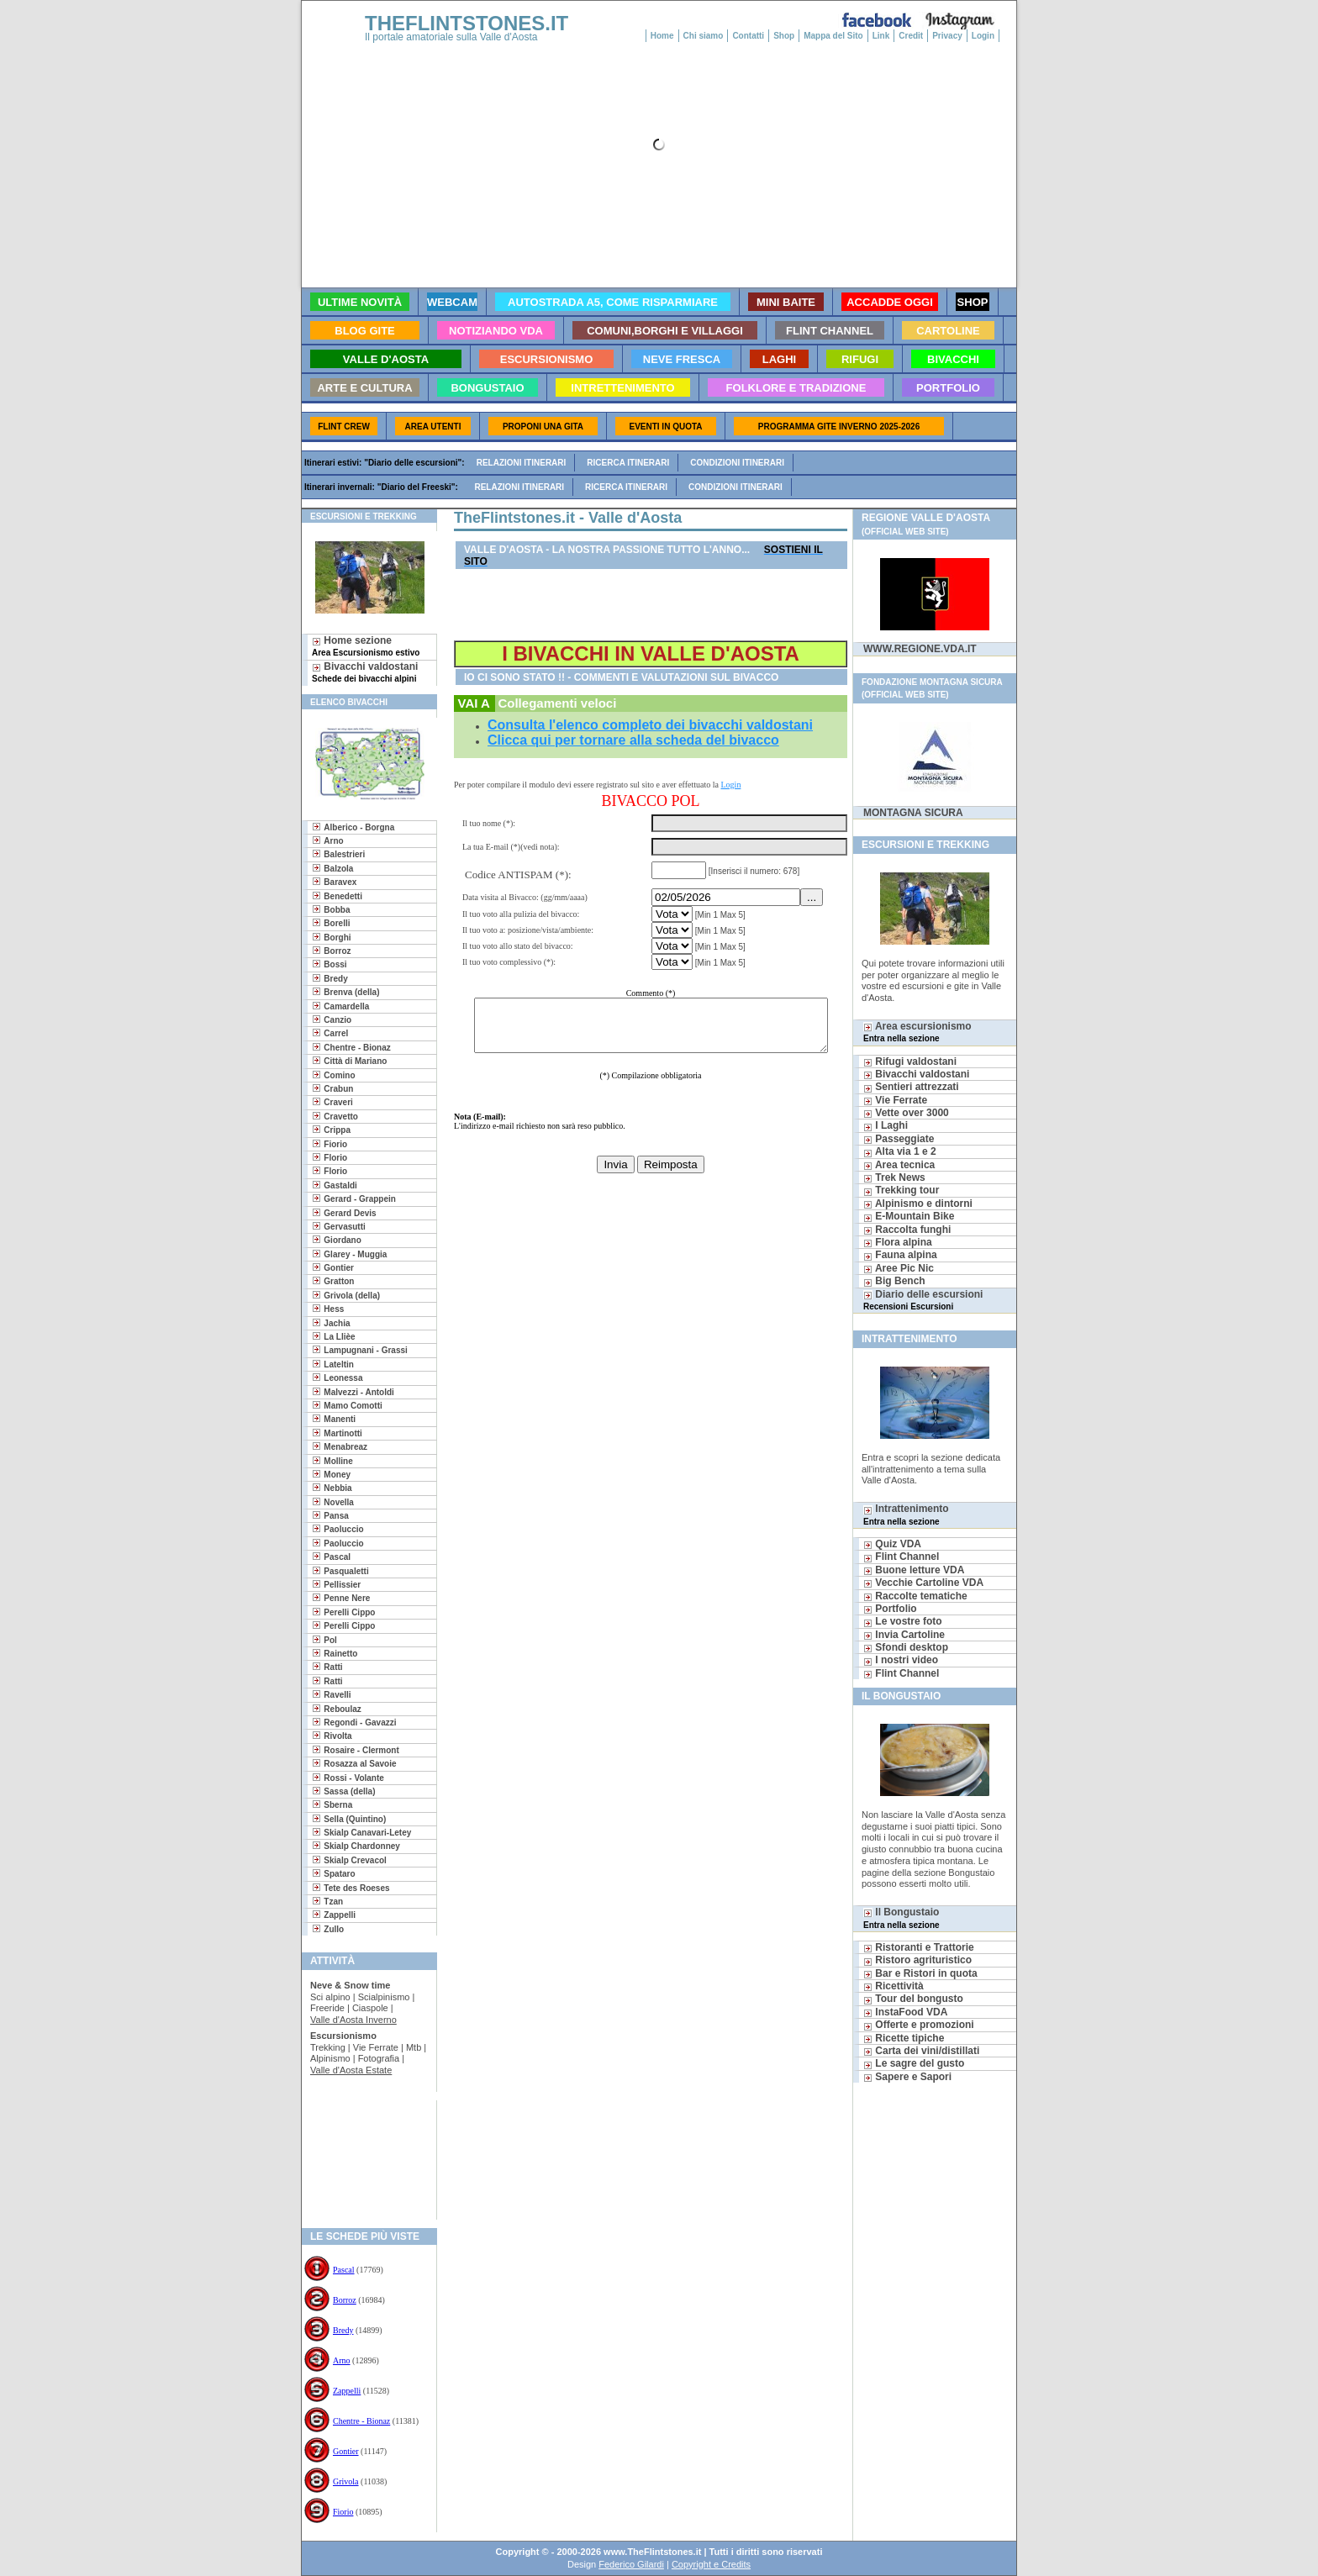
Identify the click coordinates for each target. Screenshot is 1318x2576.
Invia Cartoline (904, 1635)
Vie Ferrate (895, 1100)
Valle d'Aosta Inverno (353, 2020)
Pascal (344, 2269)
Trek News (894, 1177)
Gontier (346, 2451)
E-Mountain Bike (908, 1216)
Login (983, 35)
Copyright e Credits (711, 2564)
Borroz (344, 2300)
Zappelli (347, 2390)
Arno (342, 2360)
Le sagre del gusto (913, 2063)
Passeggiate (898, 1139)
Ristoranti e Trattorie (918, 1947)
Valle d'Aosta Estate (351, 2070)
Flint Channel (901, 1556)
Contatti (748, 35)
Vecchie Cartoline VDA (923, 1582)
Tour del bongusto (913, 1998)
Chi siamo (703, 35)
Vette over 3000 (906, 1113)
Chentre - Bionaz (361, 2421)
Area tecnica (899, 1165)
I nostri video (900, 1660)
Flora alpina (897, 1242)
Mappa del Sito (833, 35)
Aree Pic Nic (898, 1268)
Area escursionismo (917, 1031)
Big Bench (894, 1281)
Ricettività (893, 1986)
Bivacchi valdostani (365, 672)
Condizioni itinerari (737, 462)
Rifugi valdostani (910, 1061)
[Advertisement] (362, 2154)
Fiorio (343, 2511)
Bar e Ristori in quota (920, 1973)
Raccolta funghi (907, 1229)
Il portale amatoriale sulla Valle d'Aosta (451, 37)
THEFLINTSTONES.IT (466, 23)
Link (881, 35)
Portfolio (890, 1609)
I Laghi (885, 1125)
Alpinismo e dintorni (918, 1203)
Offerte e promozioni (918, 2025)
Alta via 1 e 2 (899, 1151)
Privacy (947, 35)
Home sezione (365, 646)
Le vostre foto (902, 1621)
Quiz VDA (892, 1544)
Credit (911, 35)
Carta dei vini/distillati (921, 2051)
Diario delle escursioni (923, 1299)
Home (662, 35)
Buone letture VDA (913, 1570)
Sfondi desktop (905, 1647)
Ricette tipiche (903, 2038)
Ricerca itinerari (628, 462)
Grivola (346, 2481)
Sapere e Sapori (907, 2077)
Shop (783, 35)
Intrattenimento (906, 1514)
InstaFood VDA (905, 2012)
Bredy (343, 2330)
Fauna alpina (900, 1255)
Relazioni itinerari (522, 462)
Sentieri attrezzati (911, 1087)
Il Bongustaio (901, 1917)
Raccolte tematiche (915, 1596)
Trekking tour (901, 1190)
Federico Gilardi (631, 2564)
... (814, 897)
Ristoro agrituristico (917, 1960)
